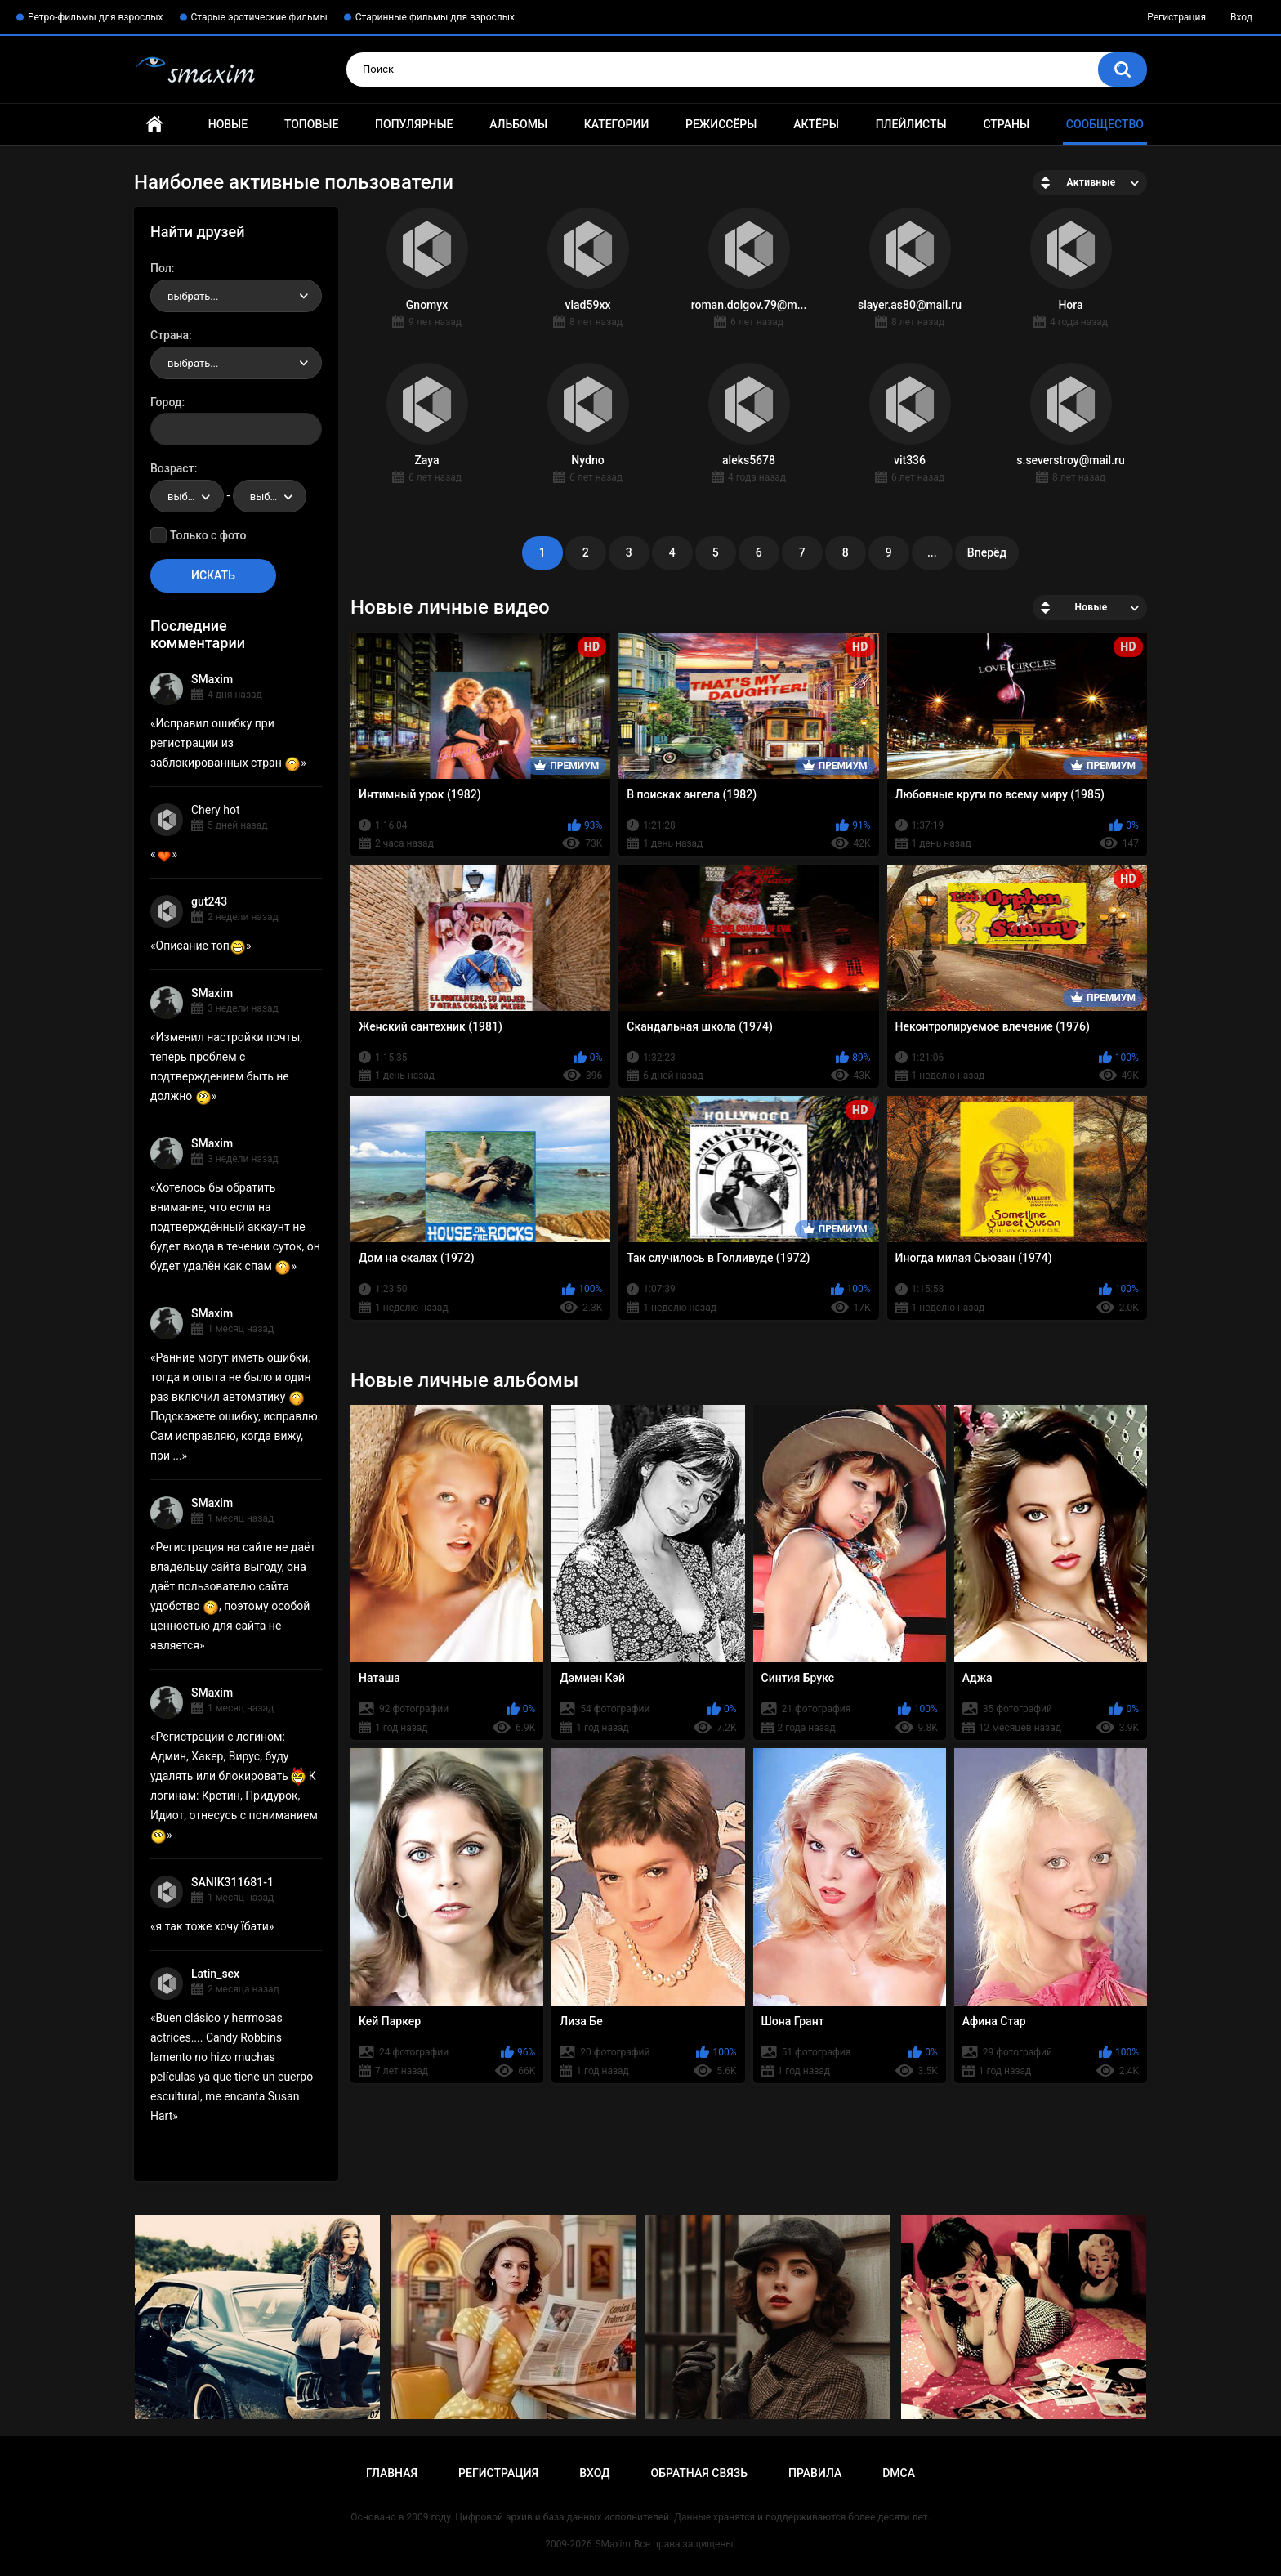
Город (166, 402)
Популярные (414, 124)
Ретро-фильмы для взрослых (95, 17)
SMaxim (212, 679)
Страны (1006, 124)
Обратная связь (699, 2473)
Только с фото (208, 535)
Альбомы (518, 124)
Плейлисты (911, 124)
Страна (169, 335)
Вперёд (986, 552)
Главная (154, 124)
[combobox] (236, 296)
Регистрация (1176, 17)
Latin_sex (215, 1973)
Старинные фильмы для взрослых (435, 17)
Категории (616, 124)
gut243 (209, 901)
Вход (1241, 17)
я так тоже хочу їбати (212, 1926)
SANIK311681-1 (232, 1882)
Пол (161, 268)
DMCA (898, 2473)
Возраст (172, 468)
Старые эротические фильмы (259, 17)
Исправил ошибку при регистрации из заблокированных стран (225, 743)
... (932, 552)
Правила (814, 2473)
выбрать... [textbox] (192, 296)
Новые (228, 124)
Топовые (311, 124)
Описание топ (201, 945)
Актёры (816, 124)
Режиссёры (721, 124)
